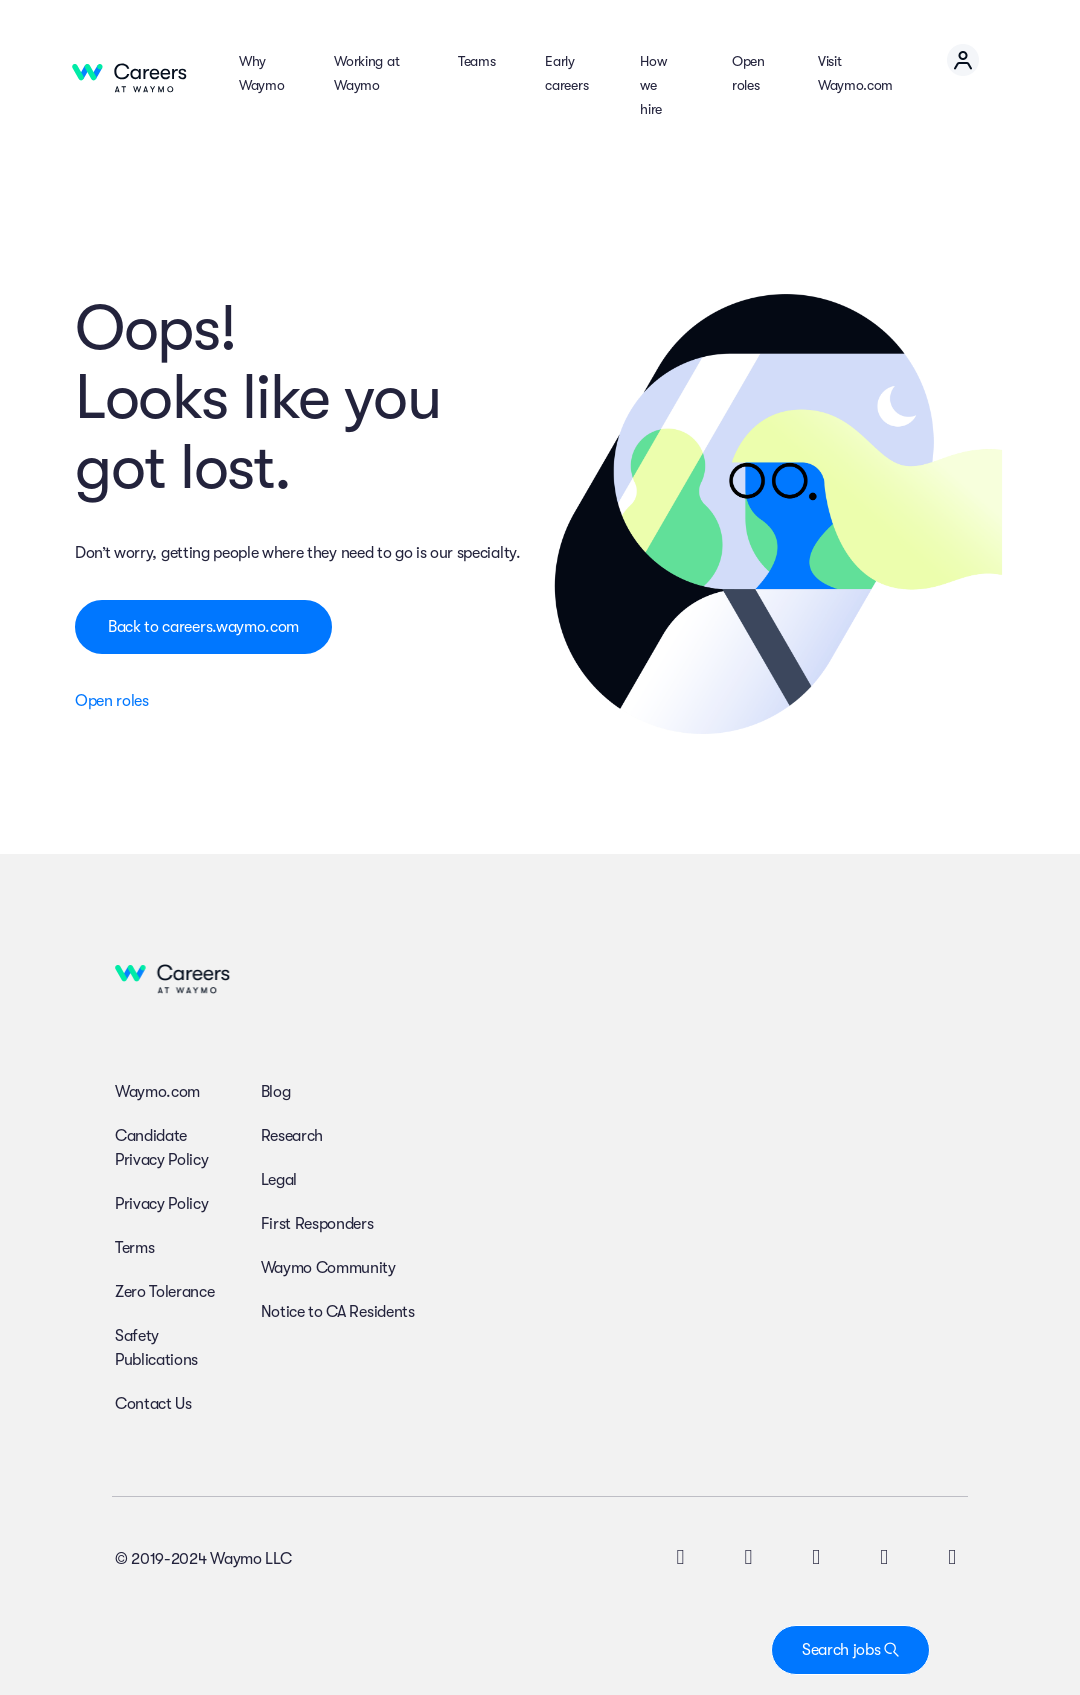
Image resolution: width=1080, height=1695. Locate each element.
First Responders (317, 1224)
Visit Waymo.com (855, 73)
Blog (276, 1092)
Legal (279, 1180)
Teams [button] (476, 61)
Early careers (566, 73)
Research (292, 1136)
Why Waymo (261, 73)
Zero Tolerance (165, 1292)
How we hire (653, 85)
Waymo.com (157, 1092)
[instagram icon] (816, 1559)
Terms (134, 1248)
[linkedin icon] (748, 1559)
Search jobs (850, 1650)
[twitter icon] (680, 1559)
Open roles (748, 73)
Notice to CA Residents (338, 1312)
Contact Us (153, 1404)
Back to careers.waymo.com (203, 627)
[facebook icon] (884, 1559)
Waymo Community (328, 1268)
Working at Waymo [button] (366, 73)
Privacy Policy (162, 1204)
